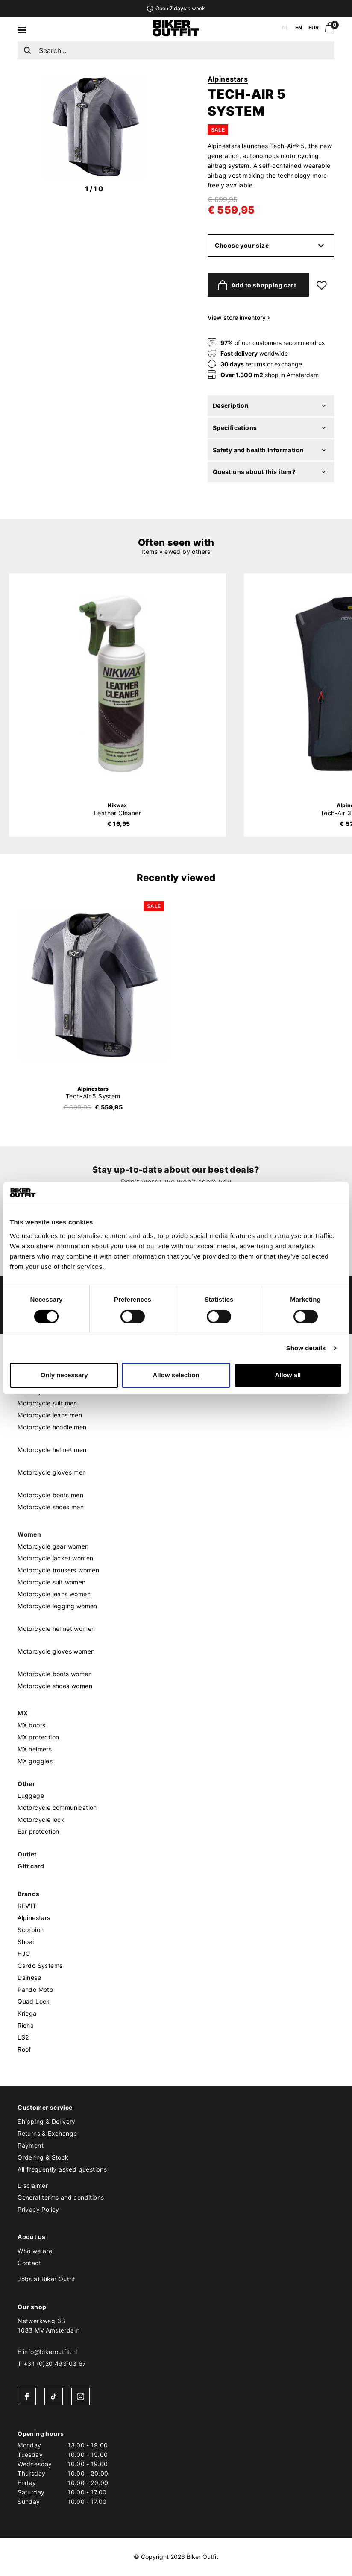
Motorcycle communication (57, 1807)
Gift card (31, 1866)
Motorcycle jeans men (50, 1415)
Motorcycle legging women (57, 1606)
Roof (24, 2049)
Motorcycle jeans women (54, 1594)
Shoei (26, 1941)
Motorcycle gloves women (56, 1651)
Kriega (27, 2013)
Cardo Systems (40, 1965)
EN (298, 27)
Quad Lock (34, 2001)
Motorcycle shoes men (51, 1506)
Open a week (176, 8)
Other (26, 1783)
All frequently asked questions (62, 2169)
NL (285, 27)
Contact (29, 2262)
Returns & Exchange (47, 2133)
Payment (31, 2145)
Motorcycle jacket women (55, 1558)
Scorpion (31, 1929)
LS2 (23, 2037)
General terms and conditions (61, 2197)
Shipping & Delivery (47, 2121)
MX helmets (35, 1749)
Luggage (31, 1795)
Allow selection (176, 1375)
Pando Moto (35, 1989)
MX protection (38, 1737)
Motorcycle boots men (50, 1495)
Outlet (27, 1854)
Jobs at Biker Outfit (46, 2279)
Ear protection (38, 1831)
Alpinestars (228, 79)
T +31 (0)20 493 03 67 (52, 2363)
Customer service (45, 2107)
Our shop (32, 2306)
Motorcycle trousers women (58, 1570)
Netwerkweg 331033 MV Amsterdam (48, 2325)
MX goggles (35, 1761)
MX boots (31, 1725)
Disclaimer (33, 2185)
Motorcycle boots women (55, 1673)
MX (23, 1713)
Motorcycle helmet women (56, 1628)
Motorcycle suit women (51, 1582)
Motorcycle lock (41, 1819)
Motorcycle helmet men (52, 1449)
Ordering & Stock (43, 2157)
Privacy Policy (38, 2209)
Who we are (35, 2250)
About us (31, 2236)
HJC (24, 1953)
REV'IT (27, 1905)
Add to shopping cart (255, 285)
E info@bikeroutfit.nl (47, 2351)
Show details (306, 1348)
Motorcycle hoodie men (52, 1427)
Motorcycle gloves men (52, 1472)
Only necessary (64, 1375)
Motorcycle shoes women (55, 1685)
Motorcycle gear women (53, 1546)
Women (29, 1534)
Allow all (288, 1375)
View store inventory (239, 317)
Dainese (29, 1977)
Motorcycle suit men (47, 1403)
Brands (28, 1893)
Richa (26, 2025)
